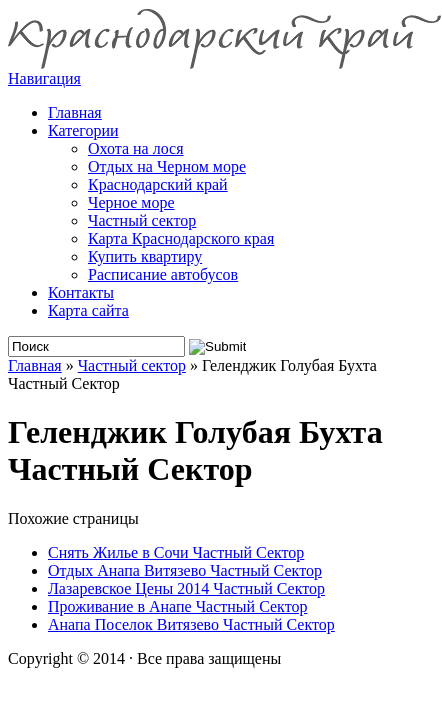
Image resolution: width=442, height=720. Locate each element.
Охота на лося (136, 148)
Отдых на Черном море (167, 166)
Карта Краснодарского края (181, 238)
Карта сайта (88, 310)
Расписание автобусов (163, 274)
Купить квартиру (145, 256)
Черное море (131, 202)
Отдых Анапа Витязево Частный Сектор (185, 570)
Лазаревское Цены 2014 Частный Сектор (186, 588)
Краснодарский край (158, 184)
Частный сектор (142, 220)
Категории (83, 130)
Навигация (44, 78)
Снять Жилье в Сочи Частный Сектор (176, 552)
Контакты (81, 292)
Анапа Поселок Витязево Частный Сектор (191, 624)
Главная (35, 365)
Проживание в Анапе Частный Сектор (177, 606)
